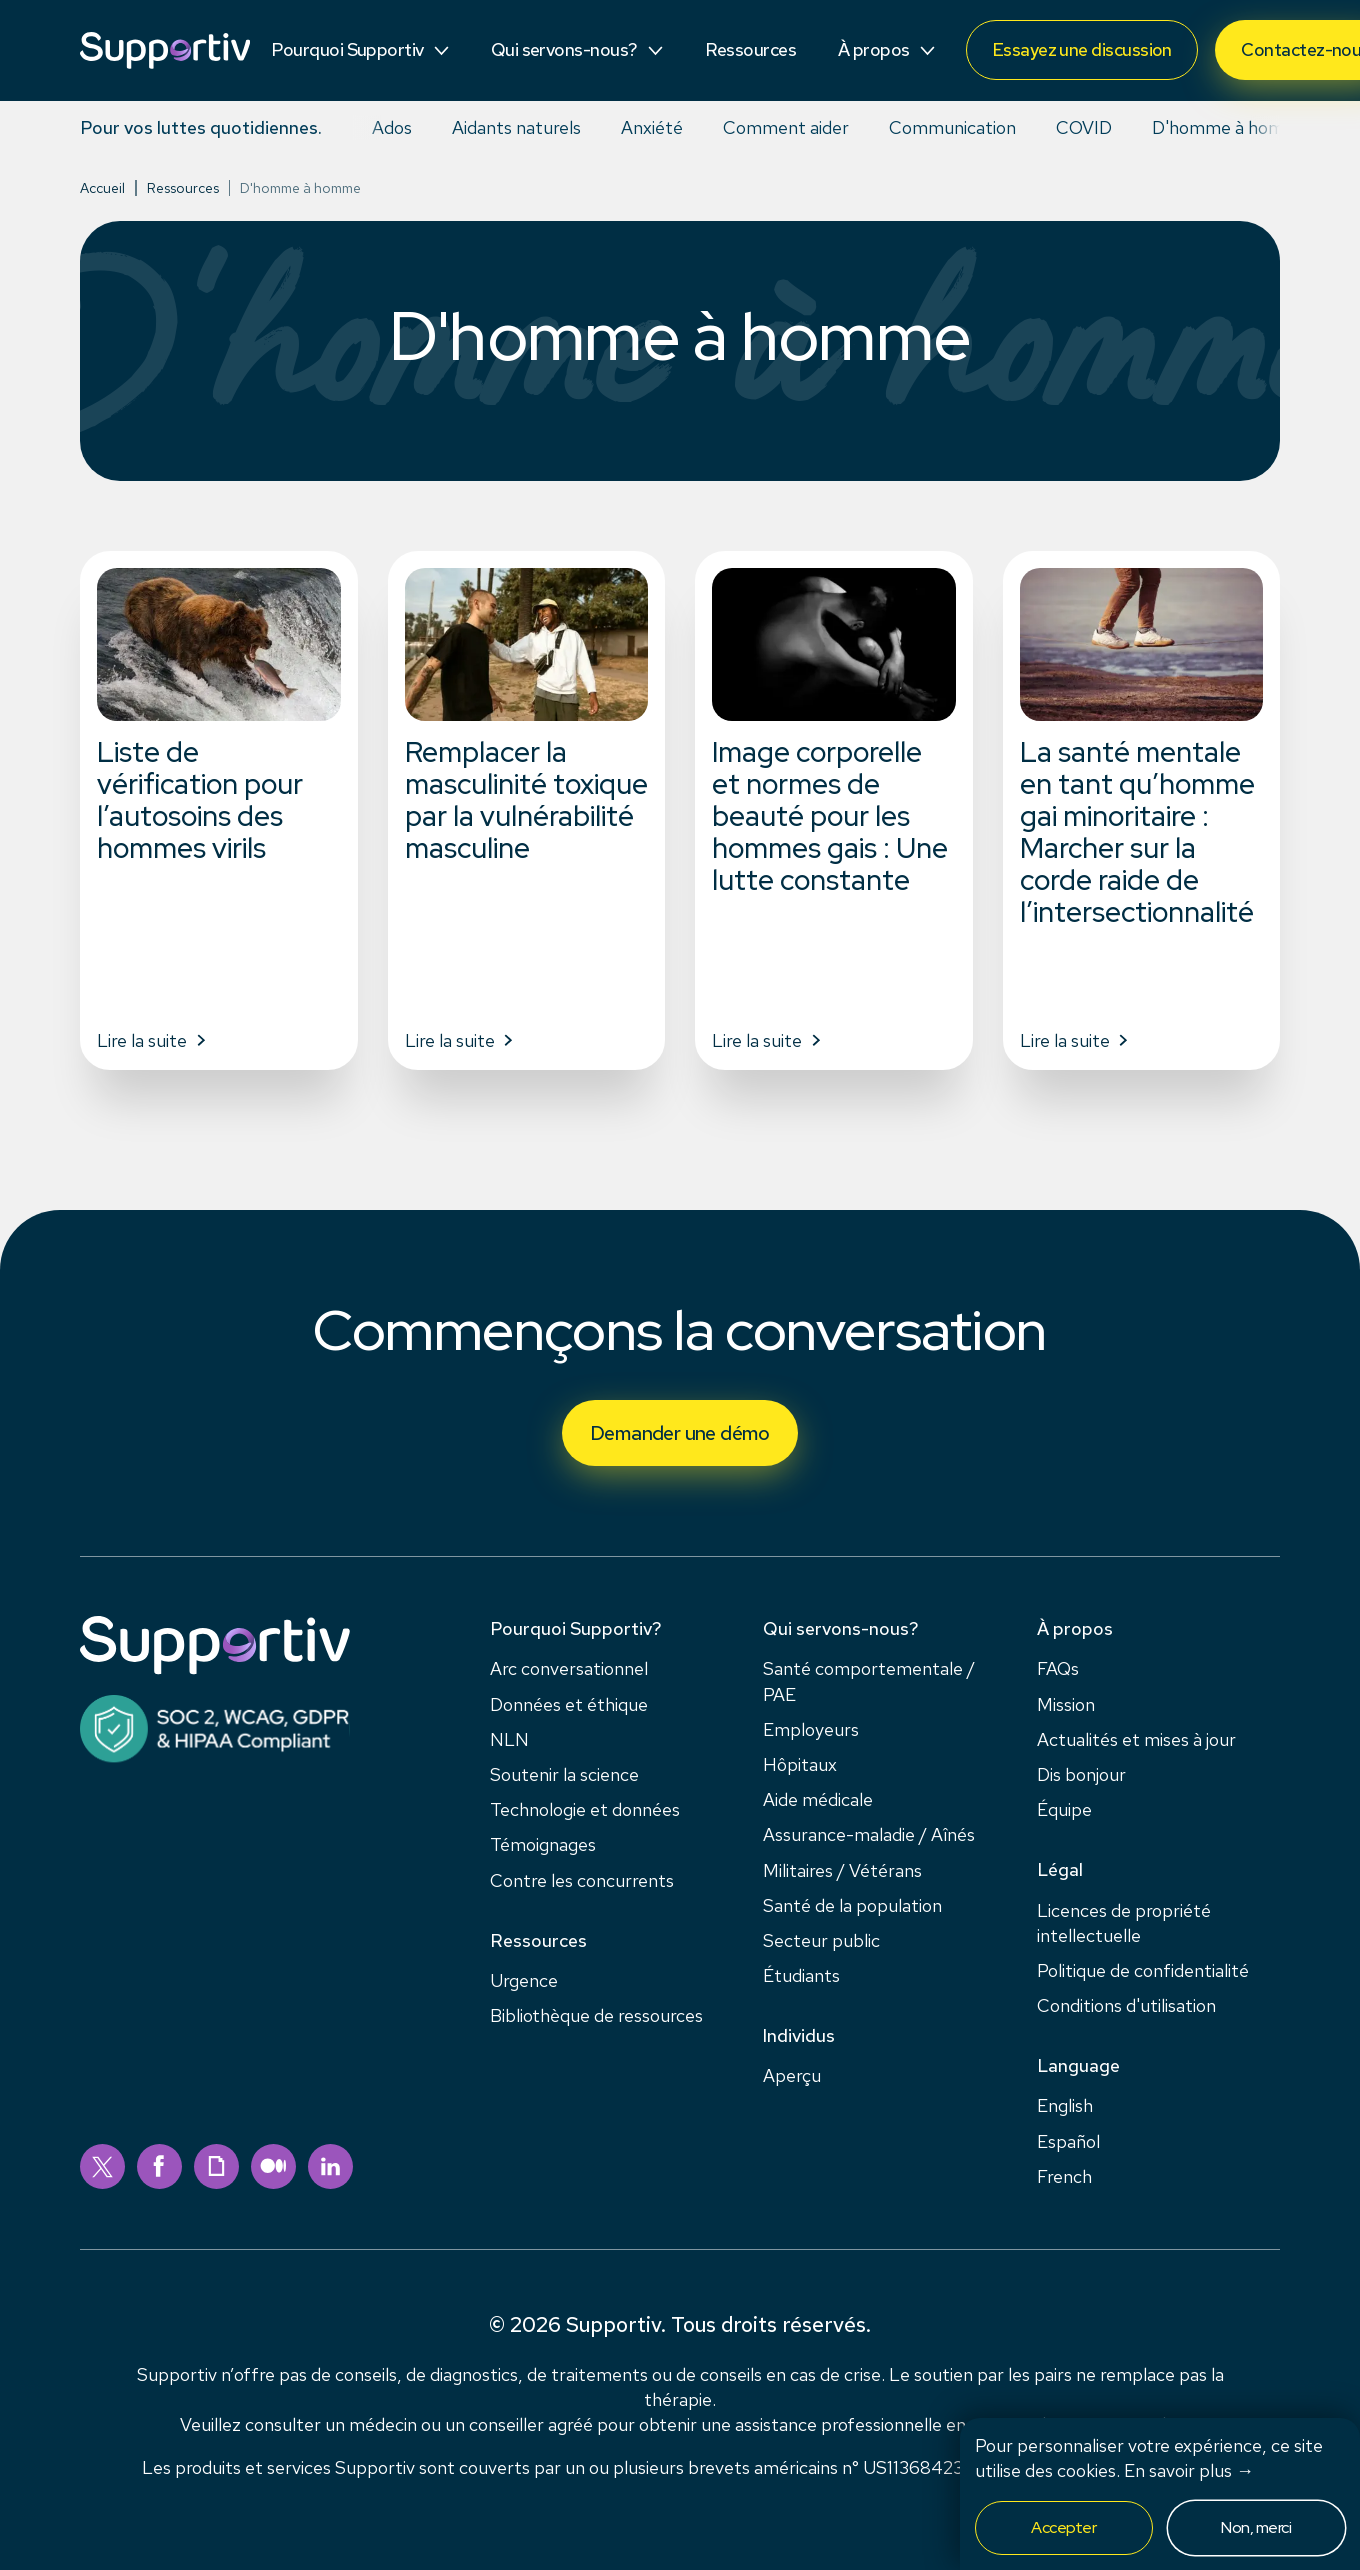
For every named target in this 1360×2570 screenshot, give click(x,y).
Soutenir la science (564, 1774)
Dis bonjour (1081, 1774)
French (1064, 2176)
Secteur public (821, 1940)
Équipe (1064, 1809)
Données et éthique (569, 1704)
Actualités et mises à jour (1136, 1739)
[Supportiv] (165, 50)
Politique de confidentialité (1143, 1970)
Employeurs (811, 1729)
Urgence (524, 1980)
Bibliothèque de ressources (596, 2015)
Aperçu (792, 2075)
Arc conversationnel (569, 1668)
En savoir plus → (1189, 2470)
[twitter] (102, 2166)
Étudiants (801, 1975)
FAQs (1058, 1668)
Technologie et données (585, 1809)
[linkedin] (330, 2166)
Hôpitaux (800, 1764)
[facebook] (159, 2166)
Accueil (102, 188)
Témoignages (543, 1844)
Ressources (183, 188)
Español (1068, 2141)
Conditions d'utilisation (1126, 2005)
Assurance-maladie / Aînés (869, 1834)
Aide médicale (818, 1799)
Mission (1066, 1704)
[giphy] (216, 2166)
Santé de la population (852, 1905)
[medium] (273, 2166)
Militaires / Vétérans (842, 1870)
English (1065, 2105)
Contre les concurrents (582, 1880)
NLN (509, 1739)
